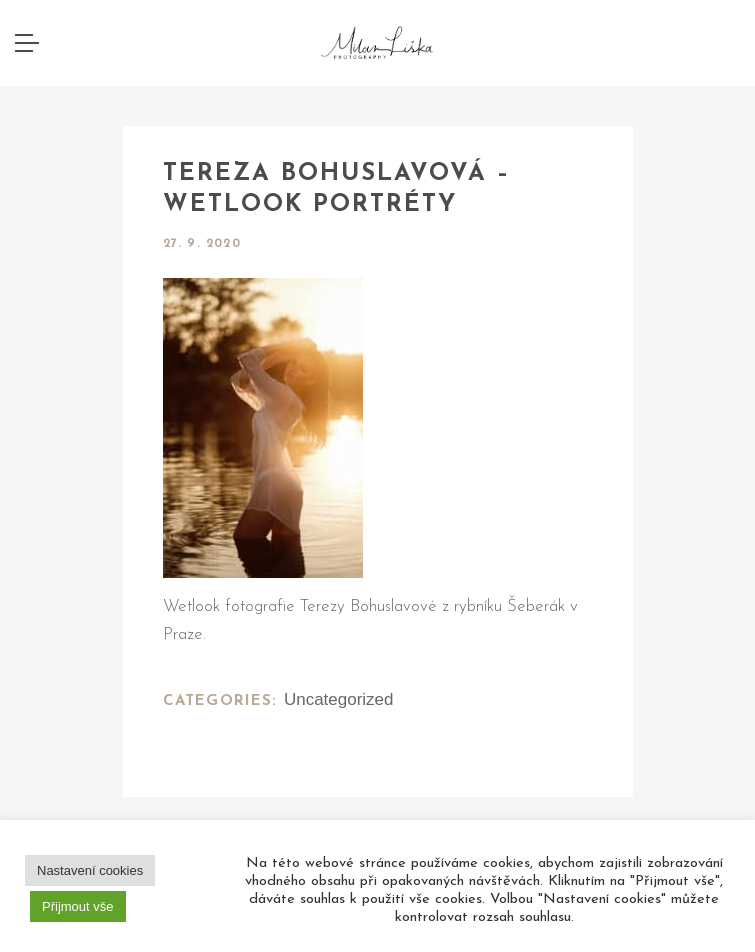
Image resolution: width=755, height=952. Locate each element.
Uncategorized (339, 699)
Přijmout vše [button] (78, 906)
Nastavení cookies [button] (90, 870)
